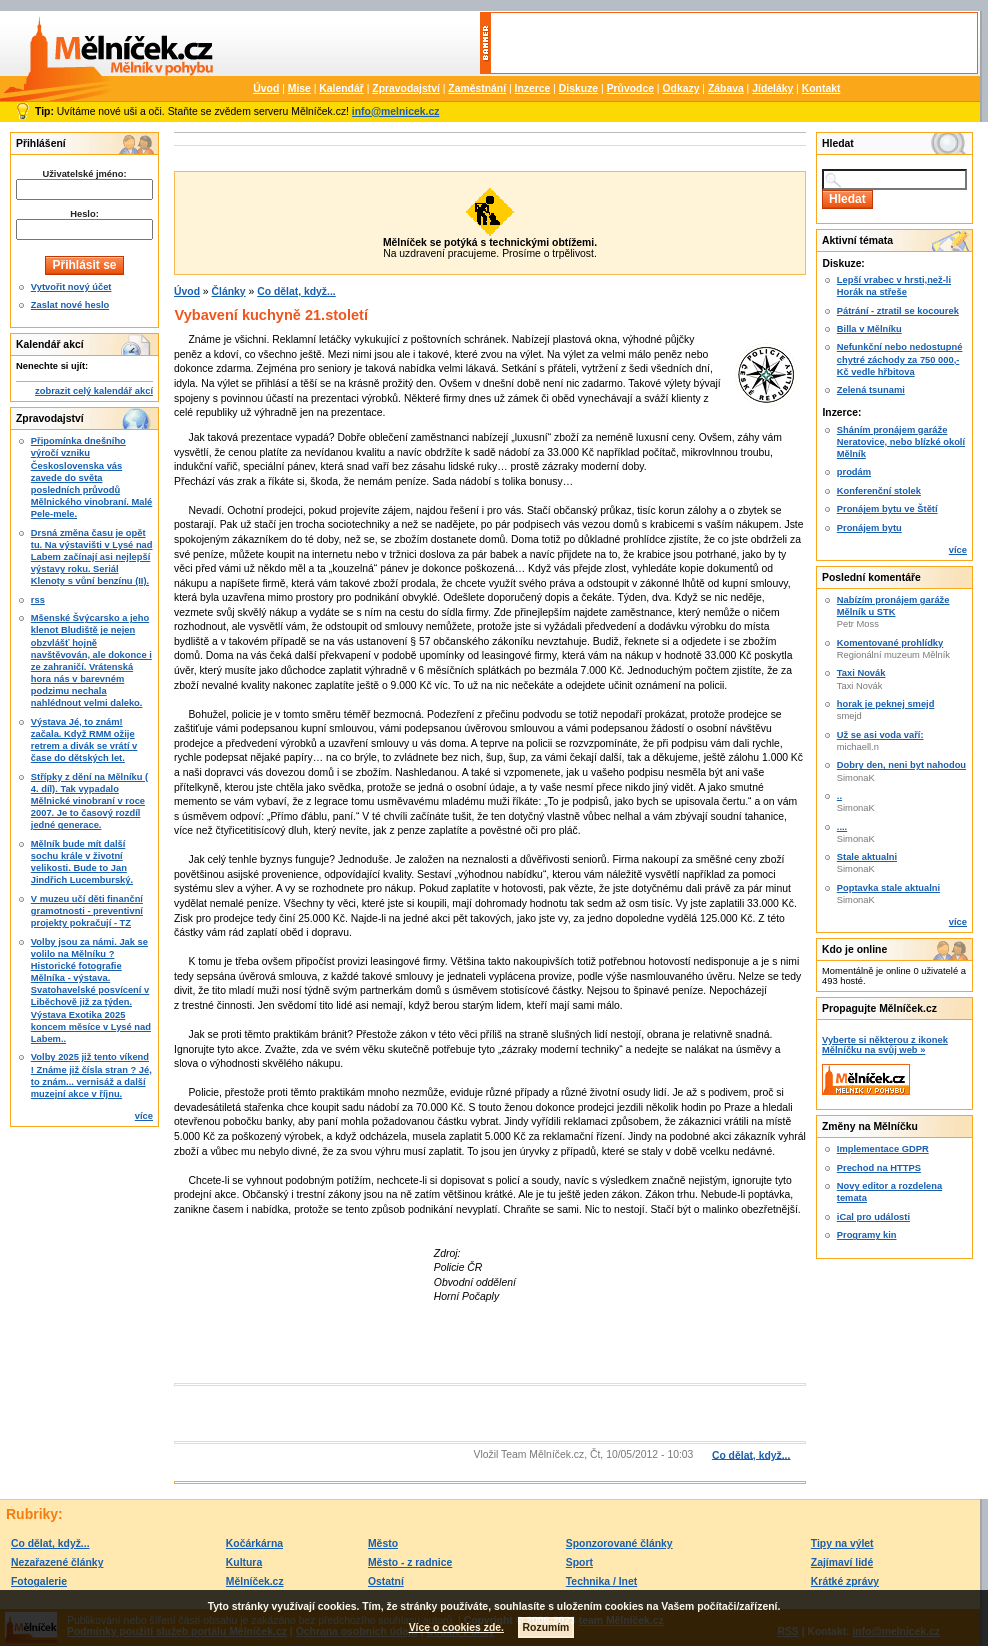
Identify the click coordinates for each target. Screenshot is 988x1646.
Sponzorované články (619, 1543)
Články (229, 291)
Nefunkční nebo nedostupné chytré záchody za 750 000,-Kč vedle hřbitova (900, 359)
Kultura (244, 1562)
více (144, 1116)
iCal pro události (873, 1217)
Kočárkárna (254, 1543)
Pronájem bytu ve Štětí (887, 509)
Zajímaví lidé (842, 1562)
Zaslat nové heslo (70, 305)
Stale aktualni (867, 857)
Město (383, 1543)
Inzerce (533, 88)
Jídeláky (772, 88)
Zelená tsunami (871, 390)
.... (842, 827)
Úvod (266, 88)
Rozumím (546, 1627)
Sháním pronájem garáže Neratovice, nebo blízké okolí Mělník (901, 442)
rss (38, 600)
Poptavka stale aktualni (888, 888)
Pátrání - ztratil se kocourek (898, 311)
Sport (579, 1562)
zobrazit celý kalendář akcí (94, 391)
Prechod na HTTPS (879, 1168)
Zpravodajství (406, 88)
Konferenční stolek (879, 491)
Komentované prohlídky (890, 643)
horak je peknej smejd (886, 704)
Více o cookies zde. (456, 1627)
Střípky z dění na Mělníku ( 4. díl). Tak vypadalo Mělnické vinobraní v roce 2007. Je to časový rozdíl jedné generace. (89, 801)
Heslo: (84, 214)
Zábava (726, 88)
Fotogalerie (39, 1581)
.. (839, 796)
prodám (854, 472)
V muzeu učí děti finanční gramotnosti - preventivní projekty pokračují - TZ (87, 911)
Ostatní (386, 1581)
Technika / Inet (601, 1581)
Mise (299, 88)
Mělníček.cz (255, 1581)
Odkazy (680, 88)
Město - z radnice (410, 1562)
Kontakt (821, 88)
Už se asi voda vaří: (880, 735)
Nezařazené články (57, 1562)
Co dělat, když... (296, 291)
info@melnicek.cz (396, 111)
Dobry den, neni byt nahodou (901, 765)
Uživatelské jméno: (84, 174)
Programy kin (867, 1235)
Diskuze (578, 88)
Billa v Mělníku (869, 329)
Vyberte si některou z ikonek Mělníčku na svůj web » (885, 1045)
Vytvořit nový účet (71, 287)
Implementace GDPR (883, 1149)
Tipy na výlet (842, 1543)
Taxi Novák (861, 673)
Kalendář (341, 88)
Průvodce (630, 88)
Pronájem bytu (869, 528)
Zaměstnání (477, 88)
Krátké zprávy (845, 1581)
